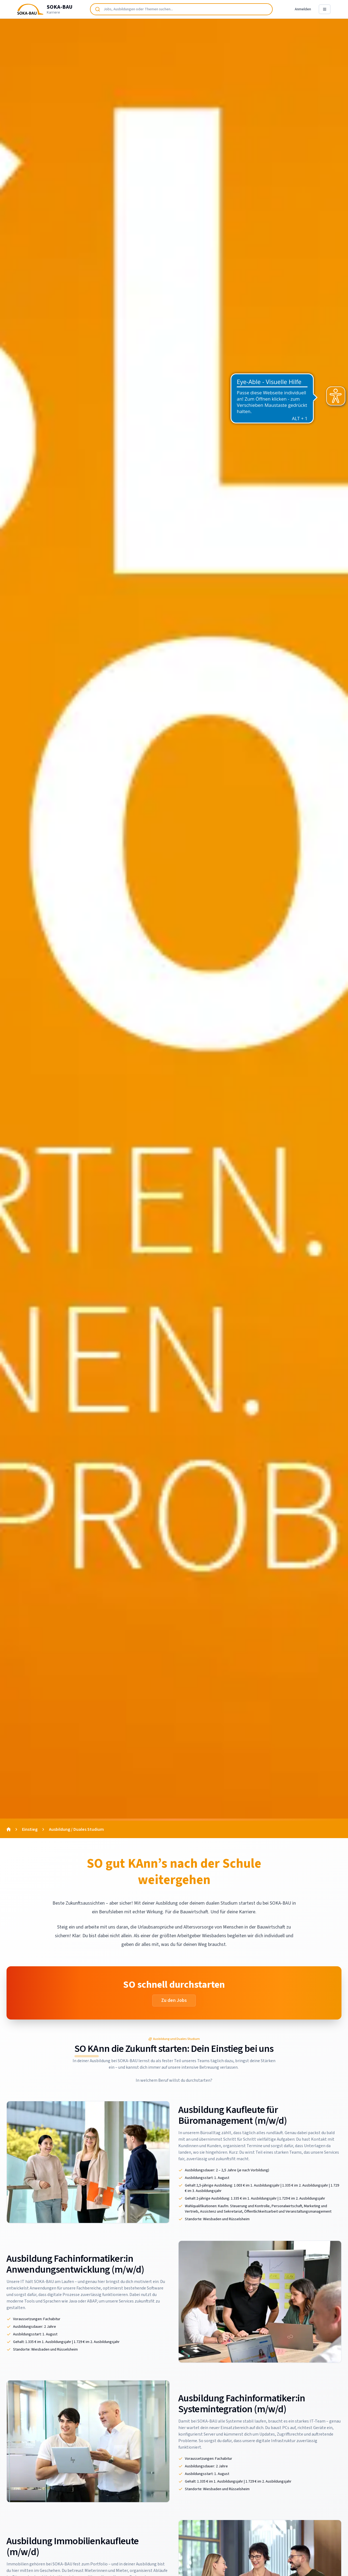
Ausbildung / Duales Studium (76, 1829)
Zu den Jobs (174, 2000)
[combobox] (181, 9)
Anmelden (303, 9)
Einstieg (30, 1829)
